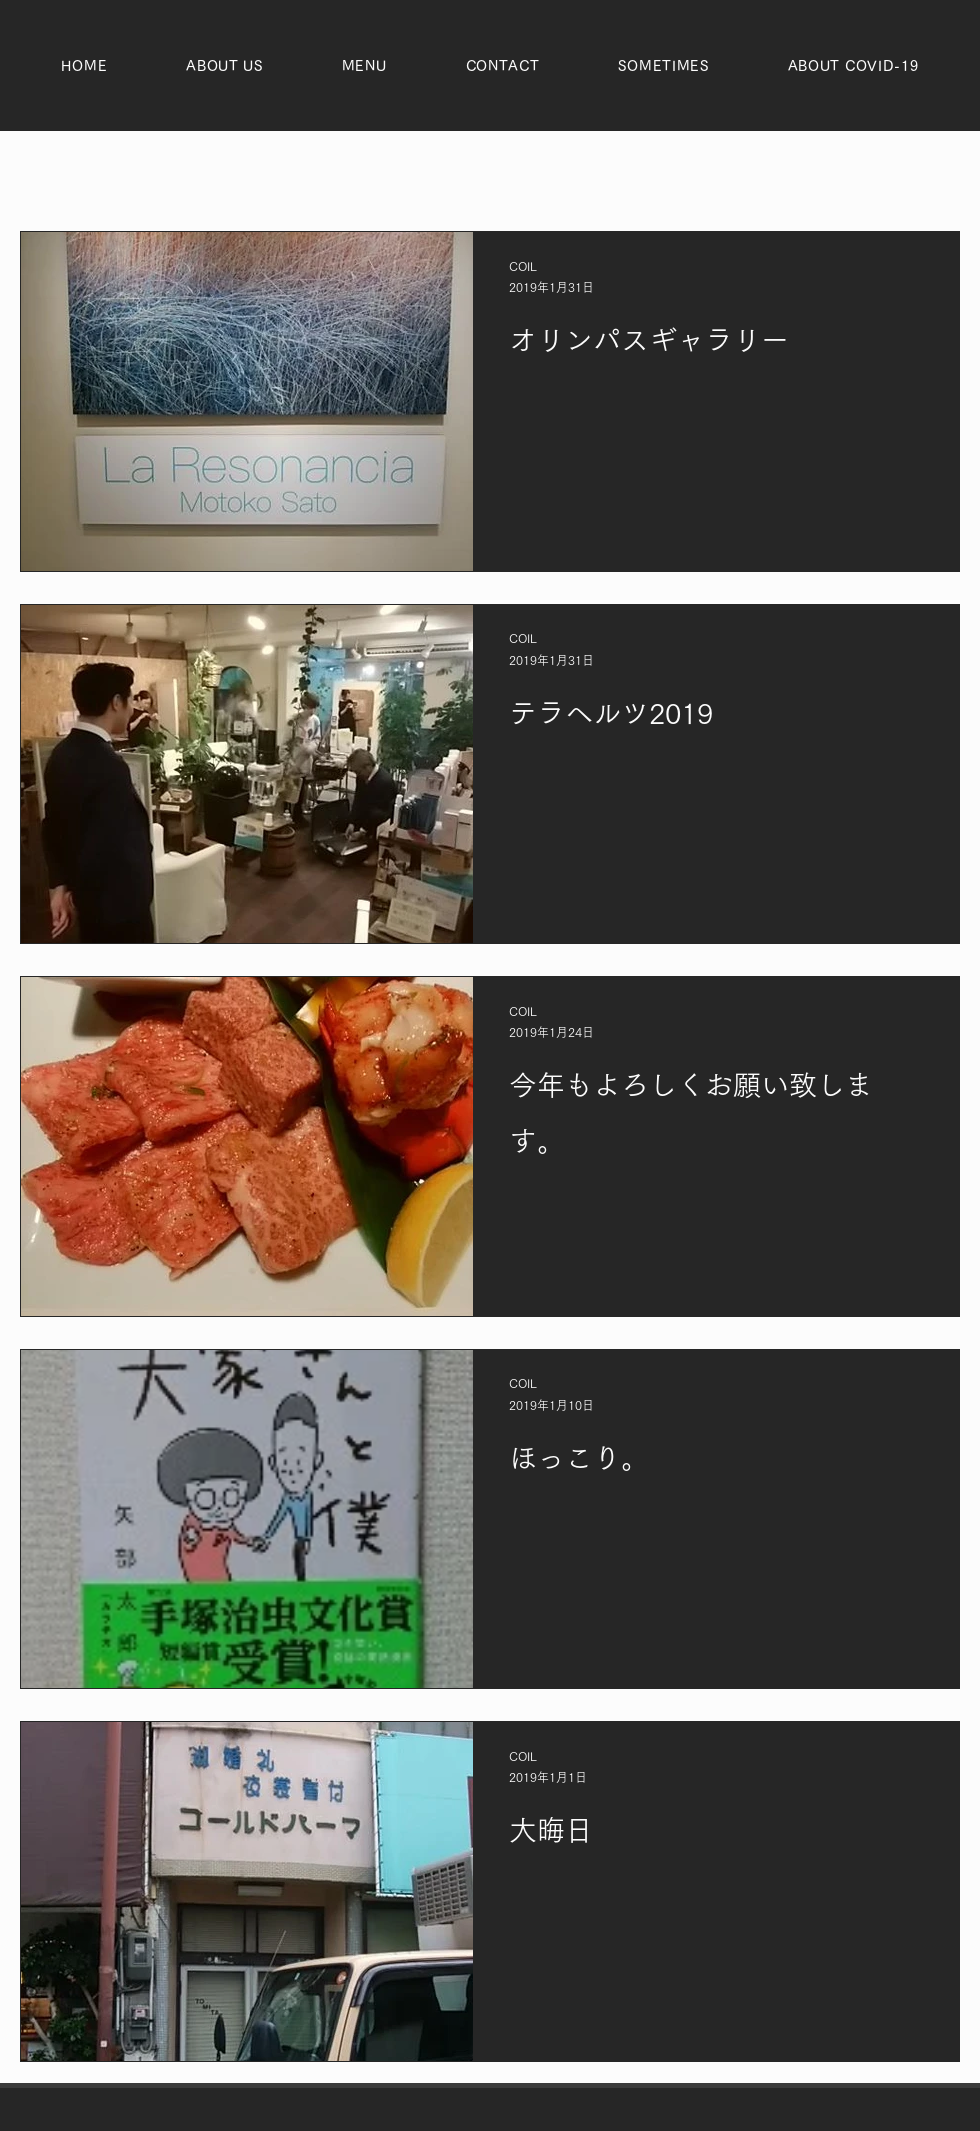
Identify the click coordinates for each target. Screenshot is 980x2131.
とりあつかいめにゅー (440, 171)
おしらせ (295, 171)
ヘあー (577, 171)
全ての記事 (57, 171)
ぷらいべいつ (180, 171)
